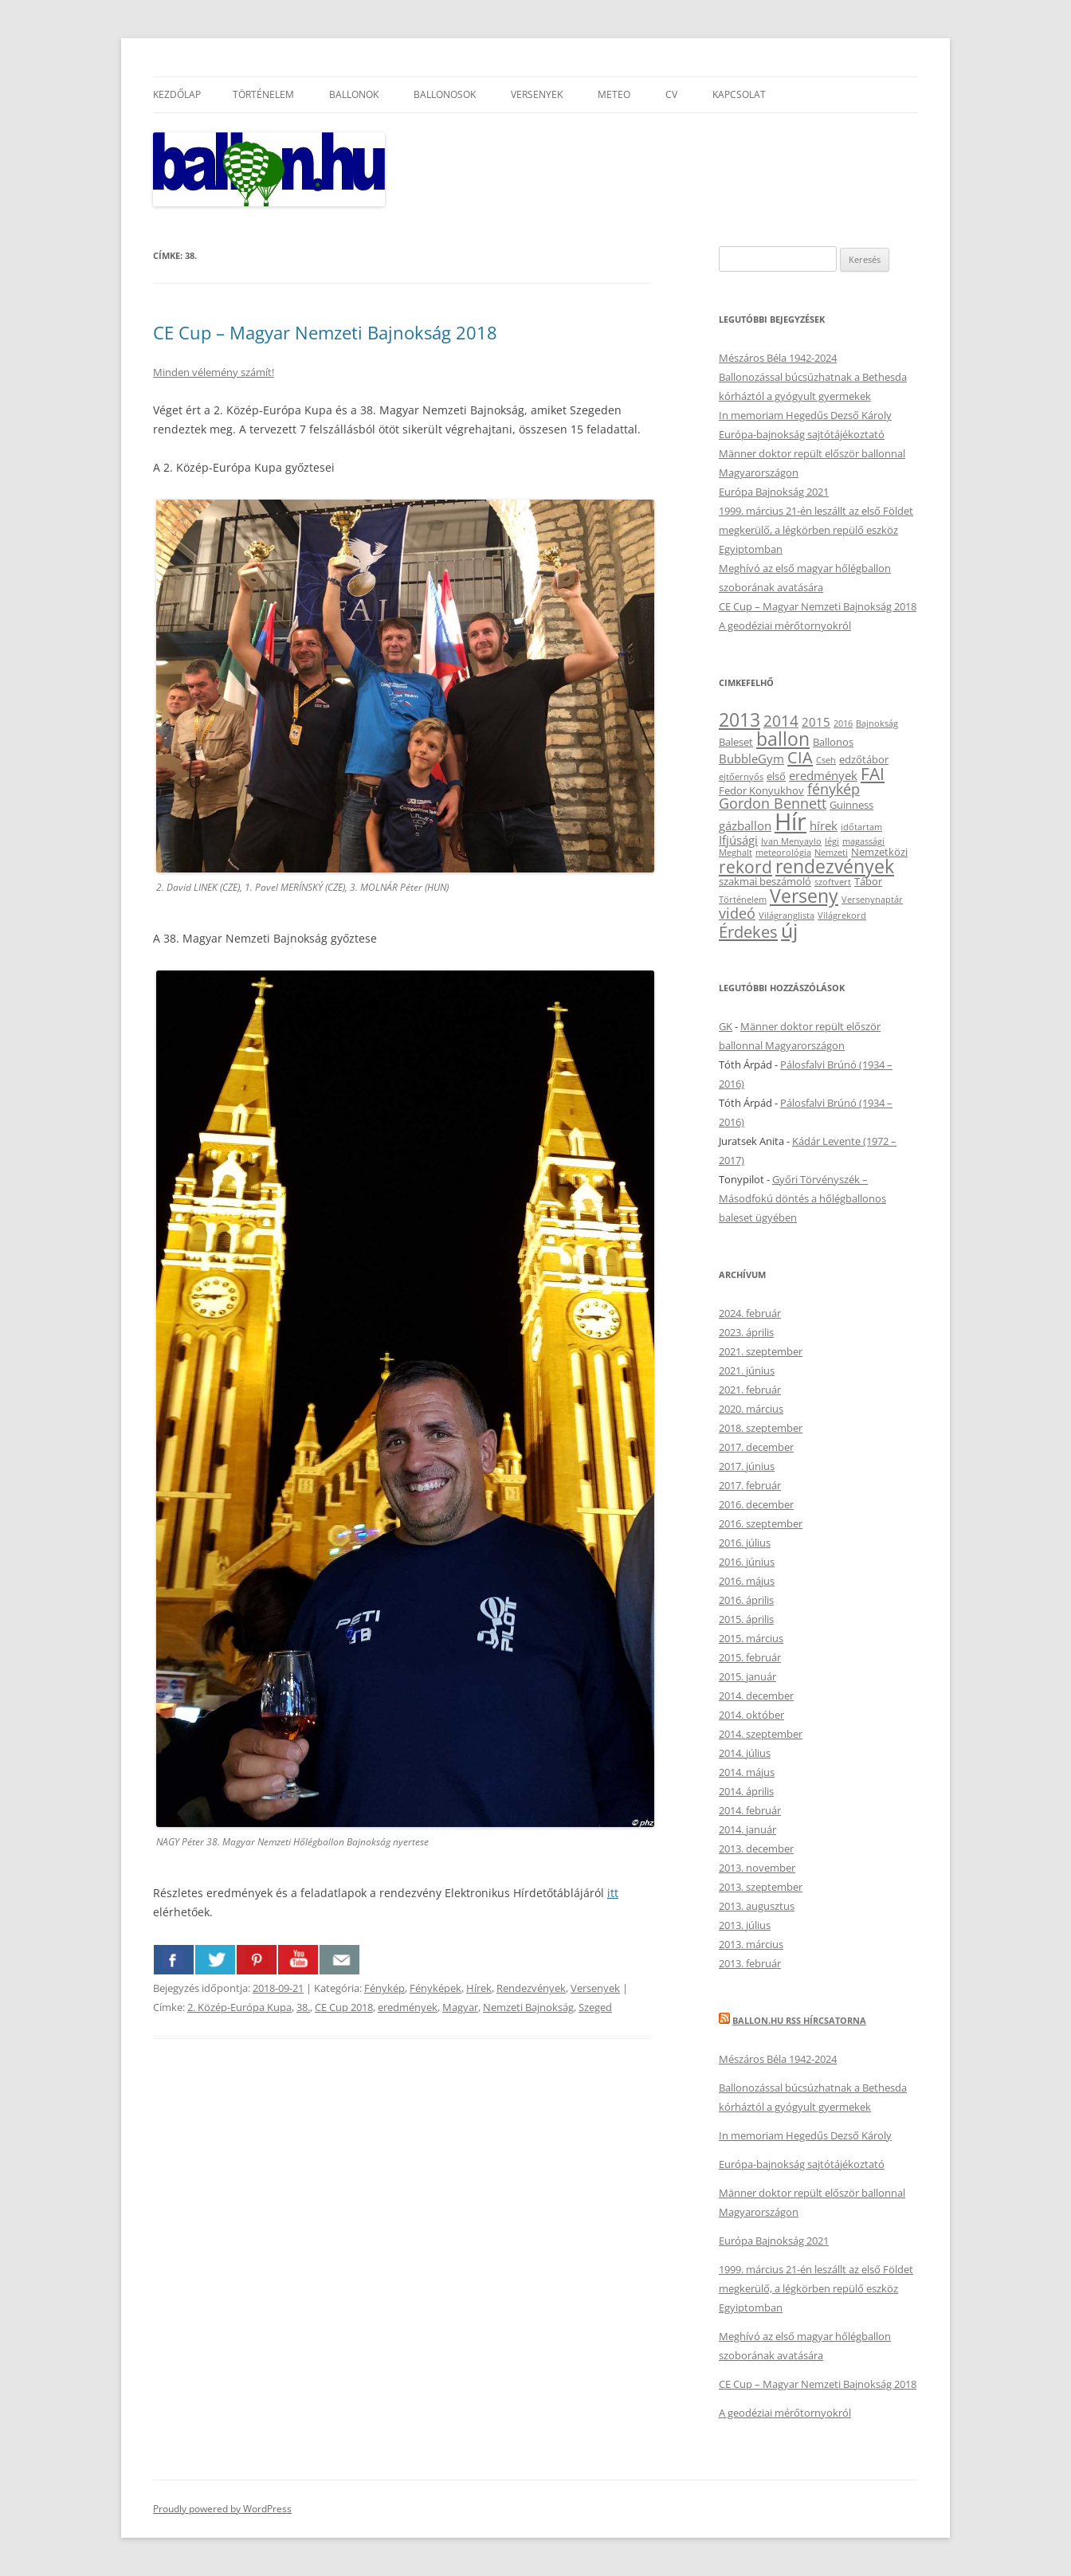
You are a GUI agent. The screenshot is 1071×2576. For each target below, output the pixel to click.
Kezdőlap (177, 94)
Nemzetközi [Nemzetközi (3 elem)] (879, 852)
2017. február (750, 1485)
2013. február (750, 1963)
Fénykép (384, 1988)
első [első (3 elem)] (776, 776)
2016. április (746, 1600)
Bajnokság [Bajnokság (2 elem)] (877, 723)
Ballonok (354, 94)
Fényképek (435, 1988)
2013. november (757, 1867)
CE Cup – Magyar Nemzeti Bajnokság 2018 (325, 332)
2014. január (747, 1829)
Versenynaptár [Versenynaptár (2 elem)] (872, 899)
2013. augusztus (756, 1906)
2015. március (751, 1638)
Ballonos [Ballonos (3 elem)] (833, 742)
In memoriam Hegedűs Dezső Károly (805, 415)
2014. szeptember (760, 1734)
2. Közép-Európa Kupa (239, 2007)
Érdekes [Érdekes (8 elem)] (748, 931)
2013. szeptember (760, 1887)
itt (612, 1892)
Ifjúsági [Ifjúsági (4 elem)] (738, 840)
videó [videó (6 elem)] (737, 913)
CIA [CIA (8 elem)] (800, 757)
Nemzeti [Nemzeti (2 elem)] (831, 852)
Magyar (460, 2007)
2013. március (751, 1944)
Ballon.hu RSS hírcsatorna (799, 2020)
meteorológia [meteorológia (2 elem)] (783, 852)
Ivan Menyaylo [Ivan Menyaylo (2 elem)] (791, 841)
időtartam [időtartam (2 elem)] (861, 827)
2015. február (750, 1657)
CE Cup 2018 (344, 2007)
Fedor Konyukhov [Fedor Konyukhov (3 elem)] (761, 790)
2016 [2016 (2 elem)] (843, 723)
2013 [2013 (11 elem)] (739, 720)
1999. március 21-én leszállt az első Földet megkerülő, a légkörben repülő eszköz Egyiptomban (816, 530)
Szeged (595, 2007)
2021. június (747, 1370)
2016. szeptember (760, 1523)
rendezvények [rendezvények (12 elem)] (834, 866)
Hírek (479, 1988)
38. (303, 2007)
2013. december (756, 1848)
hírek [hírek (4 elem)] (824, 825)
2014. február (750, 1810)
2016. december (756, 1504)
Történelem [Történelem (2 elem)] (743, 899)
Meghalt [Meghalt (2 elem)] (735, 852)
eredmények (407, 2007)
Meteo (614, 94)
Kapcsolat (739, 94)
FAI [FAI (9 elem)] (873, 773)
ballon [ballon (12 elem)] (783, 738)
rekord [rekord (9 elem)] (745, 866)
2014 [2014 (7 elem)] (780, 720)
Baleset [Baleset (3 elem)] (736, 742)
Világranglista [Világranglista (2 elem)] (786, 915)
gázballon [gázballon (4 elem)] (745, 825)
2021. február (750, 1389)
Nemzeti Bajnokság (528, 2007)
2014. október (751, 1715)
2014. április (746, 1791)
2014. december (756, 1695)
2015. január (747, 1676)
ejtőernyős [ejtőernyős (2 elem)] (741, 776)
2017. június (747, 1466)
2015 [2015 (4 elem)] (816, 722)
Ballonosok (445, 94)
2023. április (746, 1332)
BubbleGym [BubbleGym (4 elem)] (751, 759)
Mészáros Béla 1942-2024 (778, 358)
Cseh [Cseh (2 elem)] (826, 760)
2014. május (747, 1772)
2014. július (745, 1753)
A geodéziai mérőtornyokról (785, 625)
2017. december (756, 1447)
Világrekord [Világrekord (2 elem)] (842, 915)
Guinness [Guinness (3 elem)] (851, 805)
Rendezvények (531, 1988)
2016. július (745, 1542)
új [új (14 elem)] (789, 929)
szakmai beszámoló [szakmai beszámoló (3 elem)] (765, 881)
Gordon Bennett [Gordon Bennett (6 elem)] (772, 803)
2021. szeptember (760, 1351)
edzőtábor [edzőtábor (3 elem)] (864, 759)
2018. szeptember (760, 1428)
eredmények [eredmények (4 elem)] (823, 775)
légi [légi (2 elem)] (832, 841)
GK (725, 1026)
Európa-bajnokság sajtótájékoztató (802, 434)
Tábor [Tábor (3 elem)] (868, 881)
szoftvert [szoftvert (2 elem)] (832, 882)
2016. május (747, 1581)
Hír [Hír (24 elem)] (790, 821)
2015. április (746, 1619)
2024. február (750, 1313)
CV (671, 94)
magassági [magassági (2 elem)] (863, 841)
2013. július (745, 1925)
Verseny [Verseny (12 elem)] (804, 895)
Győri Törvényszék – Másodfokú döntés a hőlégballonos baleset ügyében (802, 1198)
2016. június (747, 1562)
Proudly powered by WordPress (222, 2508)
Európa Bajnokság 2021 (774, 491)
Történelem (263, 94)
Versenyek (537, 94)
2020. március (751, 1409)
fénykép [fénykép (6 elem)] (833, 788)
